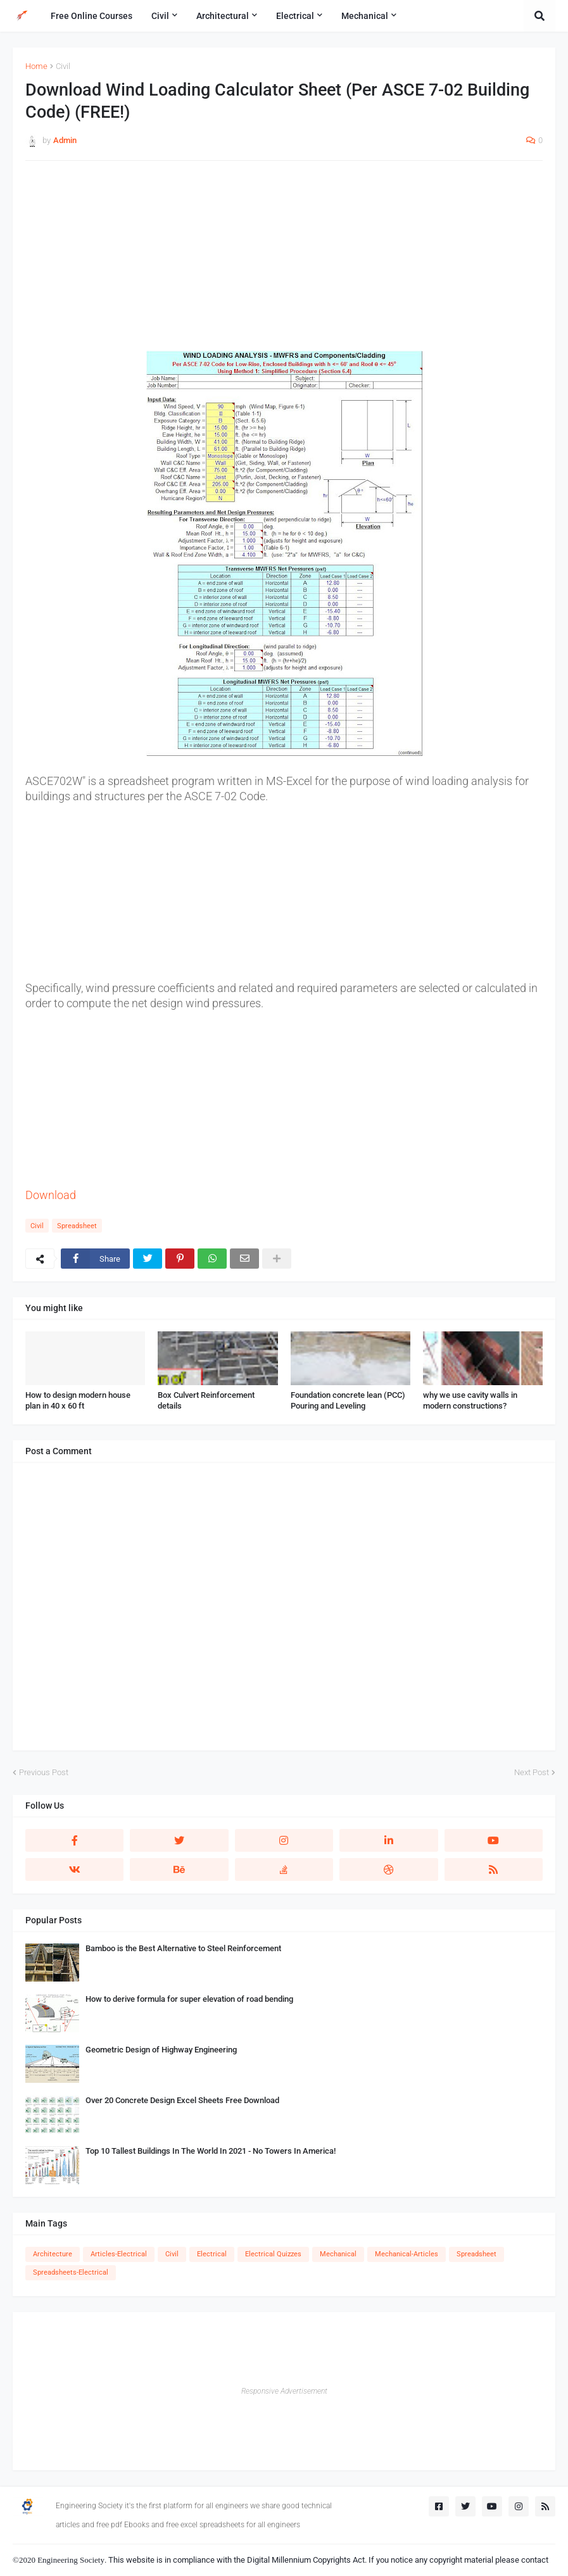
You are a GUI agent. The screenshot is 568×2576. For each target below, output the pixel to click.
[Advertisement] (284, 262)
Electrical (212, 2254)
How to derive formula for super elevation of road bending (189, 1999)
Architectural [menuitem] (222, 16)
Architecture (52, 2254)
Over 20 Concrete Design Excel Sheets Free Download (182, 2100)
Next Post (531, 1772)
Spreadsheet (77, 1226)
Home (36, 66)
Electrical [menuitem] (295, 16)
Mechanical (338, 2254)
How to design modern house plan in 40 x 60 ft (77, 1400)
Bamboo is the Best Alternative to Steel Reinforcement (183, 1948)
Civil (63, 66)
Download (50, 1195)
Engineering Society (70, 2560)
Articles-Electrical (119, 2254)
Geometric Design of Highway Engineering (161, 2049)
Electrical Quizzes (273, 2254)
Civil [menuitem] (160, 16)
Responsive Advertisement (284, 2391)
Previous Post (43, 1772)
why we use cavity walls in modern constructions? (470, 1400)
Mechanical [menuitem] (364, 16)
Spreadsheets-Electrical (70, 2272)
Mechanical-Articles (406, 2254)
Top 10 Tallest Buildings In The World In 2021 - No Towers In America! (210, 2151)
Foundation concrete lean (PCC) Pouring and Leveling (348, 1400)
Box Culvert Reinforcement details (206, 1400)
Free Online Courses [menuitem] (91, 16)
